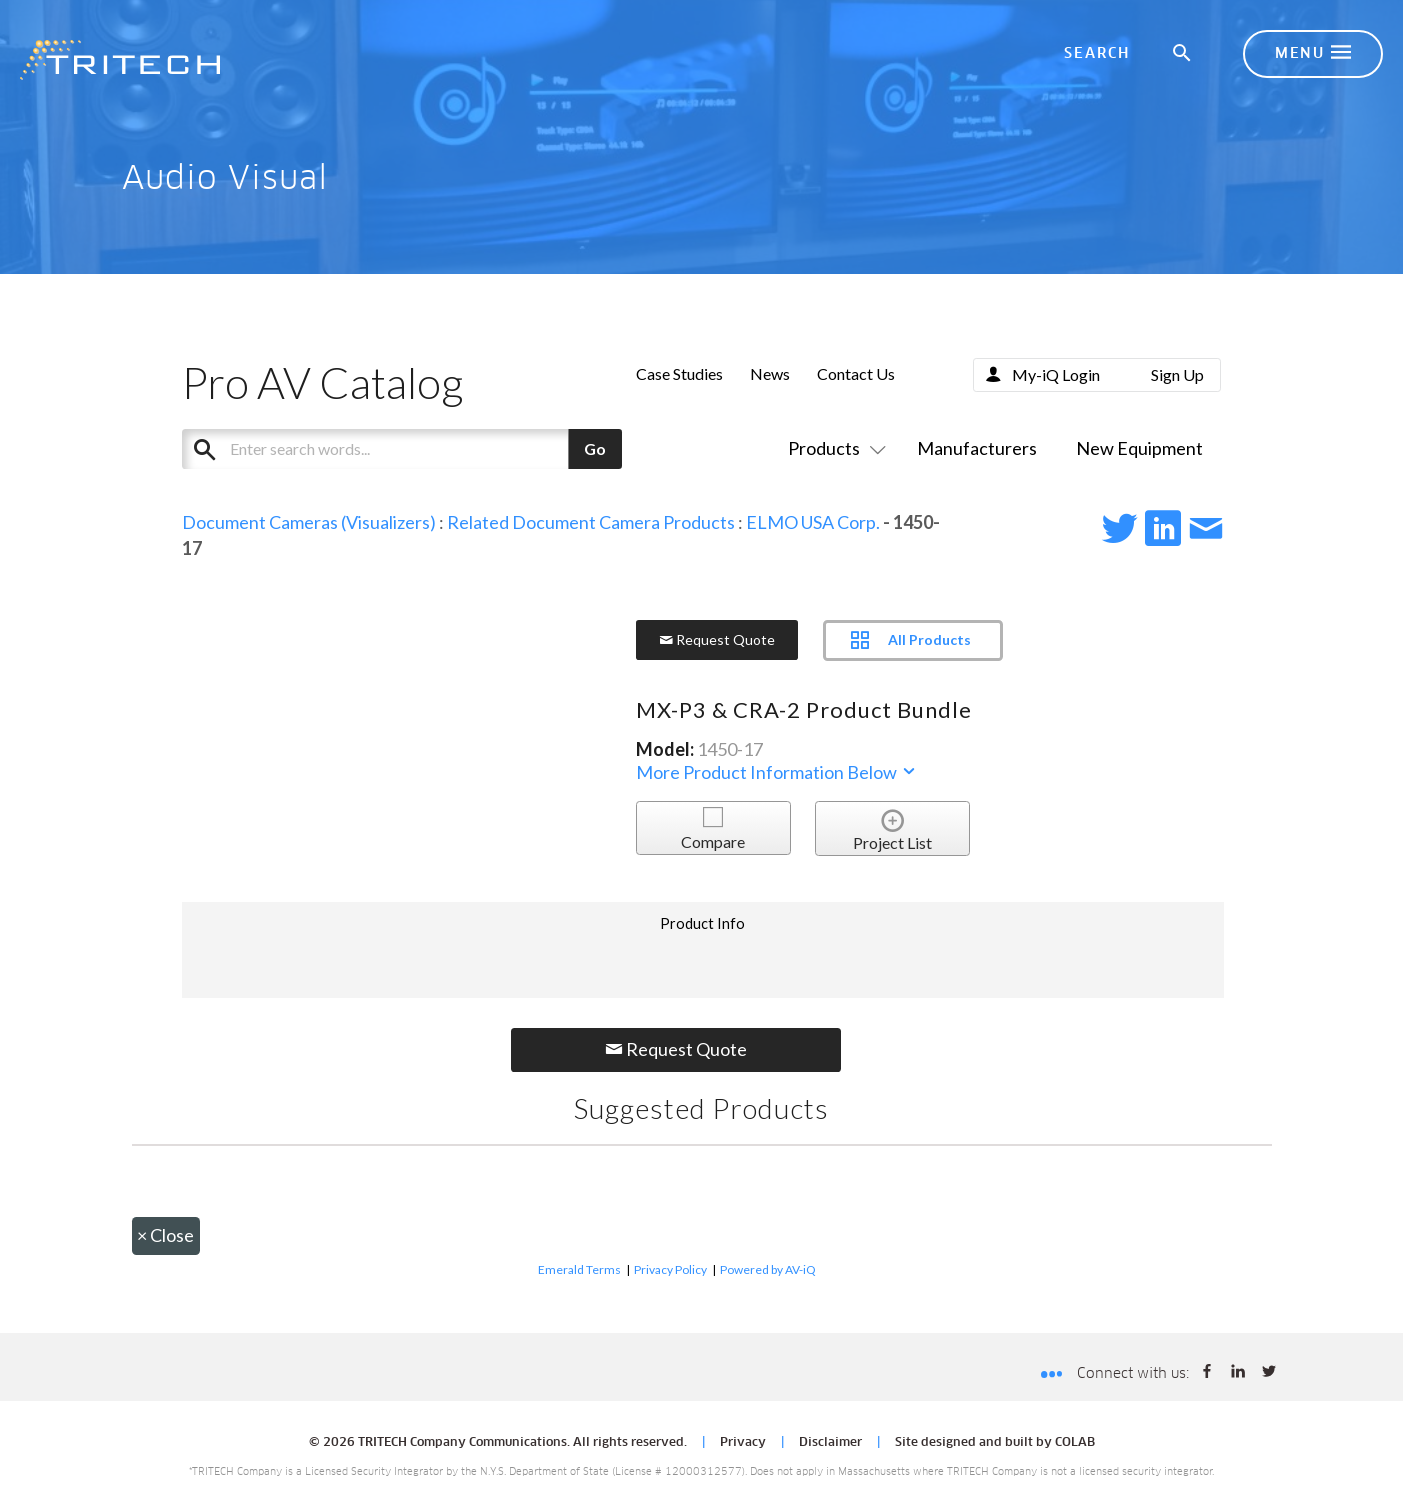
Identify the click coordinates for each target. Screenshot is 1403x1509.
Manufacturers (977, 448)
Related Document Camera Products (591, 522)
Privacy (743, 1443)
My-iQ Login (1056, 374)
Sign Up (1177, 374)
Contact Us (856, 373)
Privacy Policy (670, 1269)
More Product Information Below (777, 772)
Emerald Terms (579, 1269)
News (770, 373)
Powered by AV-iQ (768, 1269)
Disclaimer (830, 1443)
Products (833, 448)
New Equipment (1139, 448)
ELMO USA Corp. (813, 522)
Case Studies (679, 373)
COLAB (1075, 1443)
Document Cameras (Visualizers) (309, 522)
